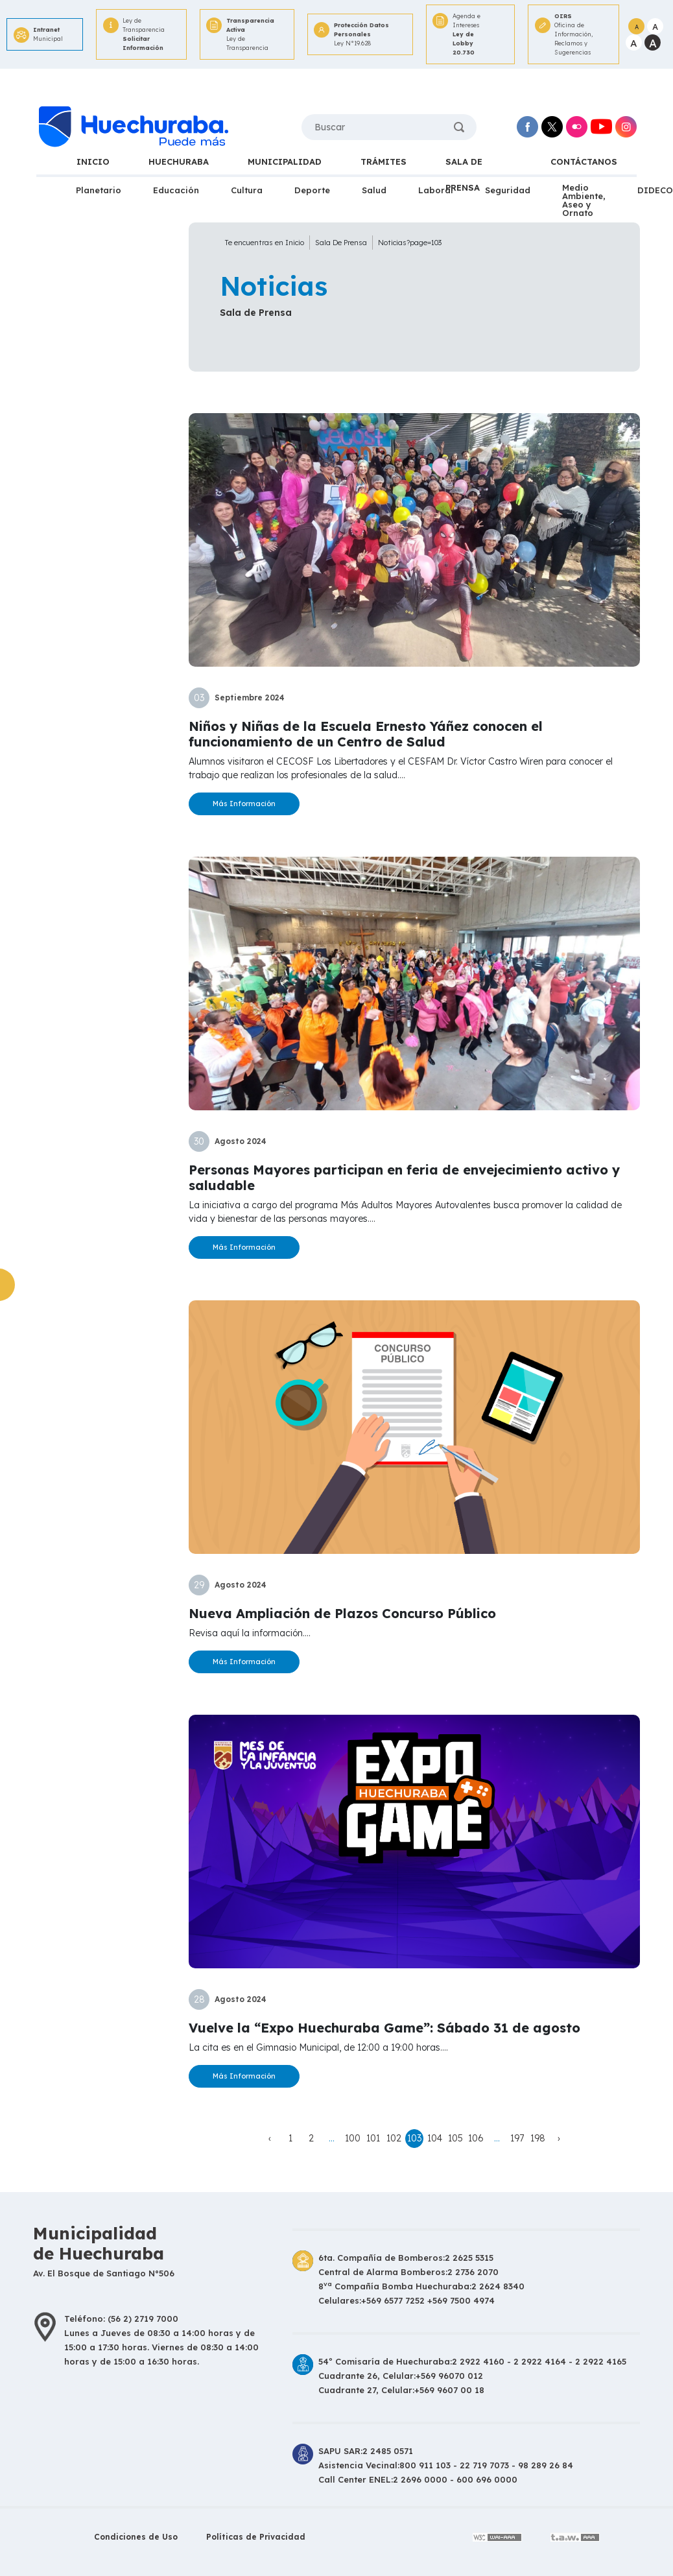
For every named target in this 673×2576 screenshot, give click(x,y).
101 (373, 2138)
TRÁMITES (383, 161)
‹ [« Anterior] (269, 2138)
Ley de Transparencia (145, 35)
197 (517, 2138)
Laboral (435, 190)
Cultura (247, 190)
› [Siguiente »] (559, 2138)
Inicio (294, 242)
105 (455, 2138)
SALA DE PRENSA (463, 165)
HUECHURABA (178, 161)
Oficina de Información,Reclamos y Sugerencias (576, 34)
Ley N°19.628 (363, 34)
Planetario (98, 190)
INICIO (93, 161)
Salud (374, 190)
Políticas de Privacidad (255, 2537)
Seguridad (507, 190)
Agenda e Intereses (474, 34)
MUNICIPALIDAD (285, 161)
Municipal (48, 33)
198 (537, 2138)
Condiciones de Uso (136, 2537)
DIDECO (655, 190)
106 (476, 2138)
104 (434, 2138)
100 (352, 2138)
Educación (176, 190)
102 (393, 2138)
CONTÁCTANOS (583, 161)
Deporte (312, 190)
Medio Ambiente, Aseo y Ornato (584, 200)
